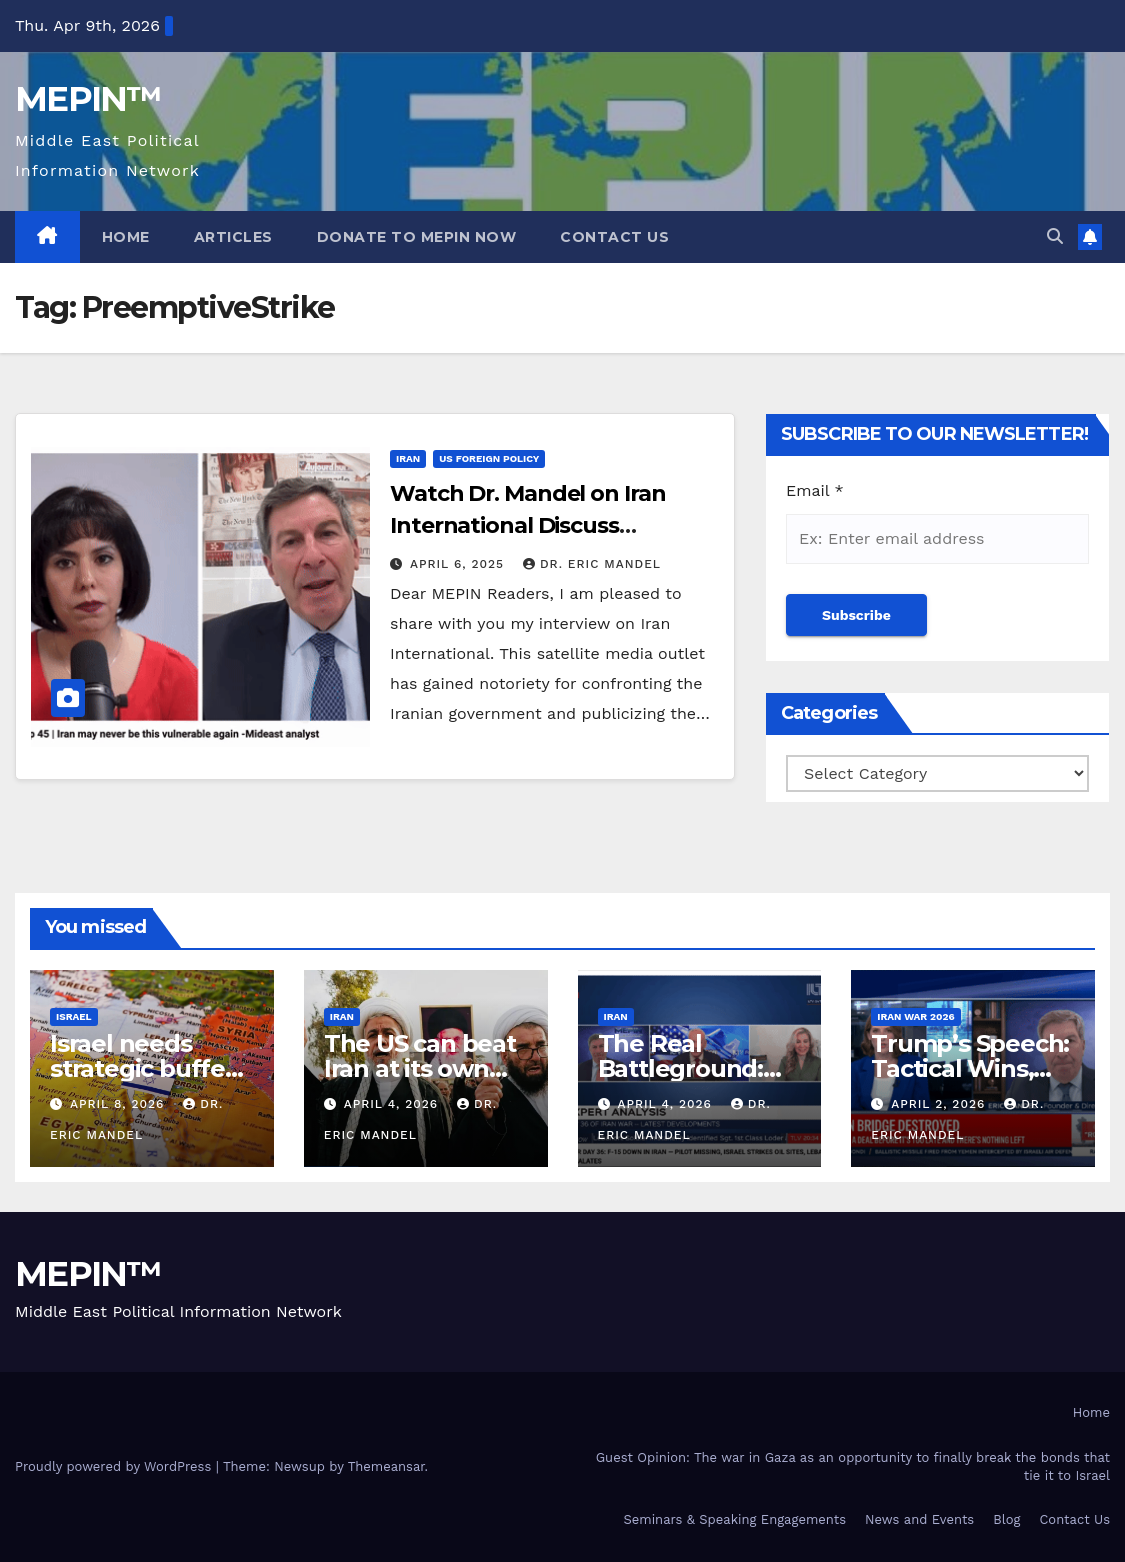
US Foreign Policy (489, 458)
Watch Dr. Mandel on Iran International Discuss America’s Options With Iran (544, 525)
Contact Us (614, 237)
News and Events (919, 1519)
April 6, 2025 (459, 564)
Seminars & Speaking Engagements (734, 1519)
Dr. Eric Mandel (592, 564)
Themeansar (386, 1466)
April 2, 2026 (940, 1104)
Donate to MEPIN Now (417, 237)
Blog (1006, 1519)
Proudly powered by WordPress (115, 1466)
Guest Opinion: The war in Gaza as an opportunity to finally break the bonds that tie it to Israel (853, 1466)
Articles (233, 237)
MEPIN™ (88, 99)
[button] (1055, 236)
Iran (408, 458)
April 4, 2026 (393, 1104)
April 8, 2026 (119, 1104)
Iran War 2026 (915, 1016)
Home (126, 237)
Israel (74, 1016)
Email (815, 490)
